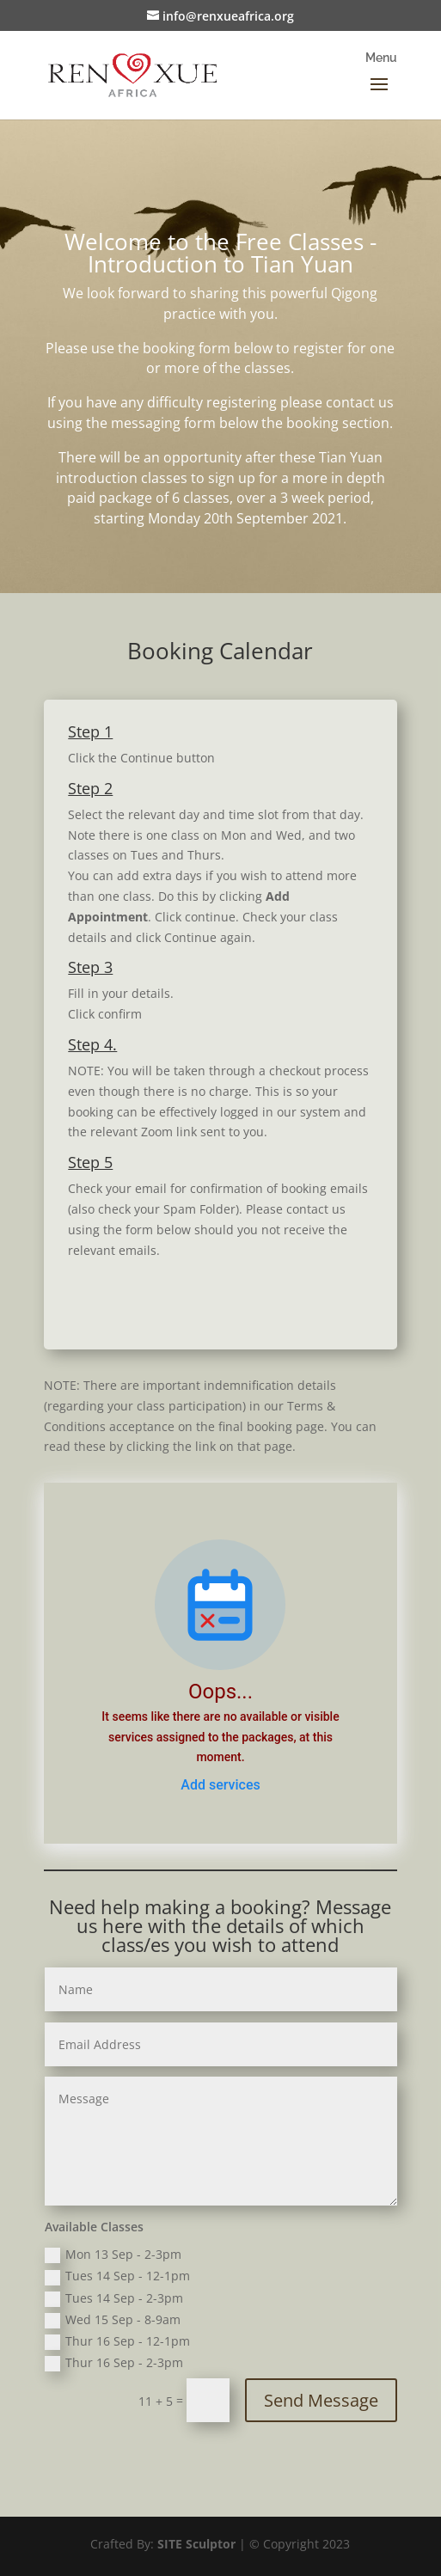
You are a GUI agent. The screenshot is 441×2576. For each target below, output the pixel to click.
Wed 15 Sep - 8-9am (113, 2319)
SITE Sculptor (196, 2544)
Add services (220, 1785)
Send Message (321, 2400)
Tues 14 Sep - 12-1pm (117, 2276)
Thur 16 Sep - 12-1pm (117, 2341)
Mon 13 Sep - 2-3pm (113, 2254)
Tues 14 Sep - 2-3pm (114, 2298)
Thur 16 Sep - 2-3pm (114, 2362)
